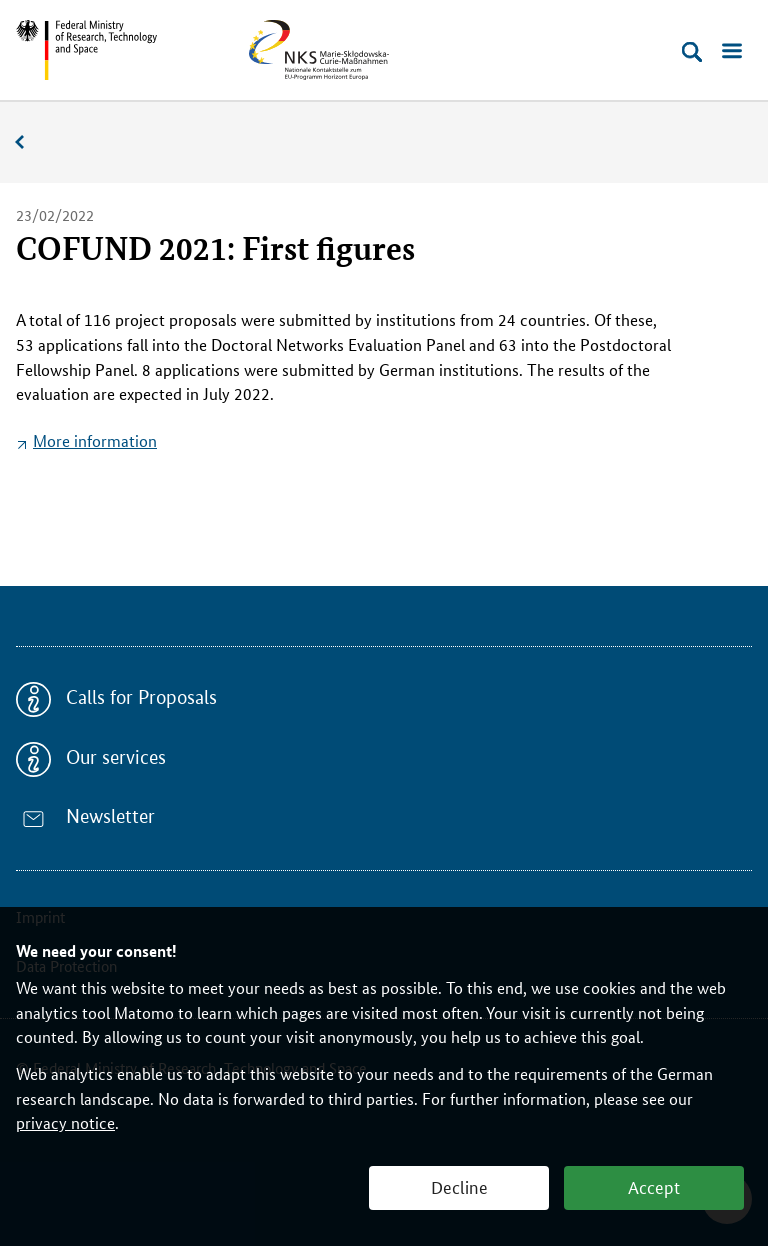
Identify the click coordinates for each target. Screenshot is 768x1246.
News (30, 142)
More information (95, 440)
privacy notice (65, 1122)
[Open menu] (732, 52)
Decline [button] (459, 1186)
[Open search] (692, 52)
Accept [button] (654, 1186)
